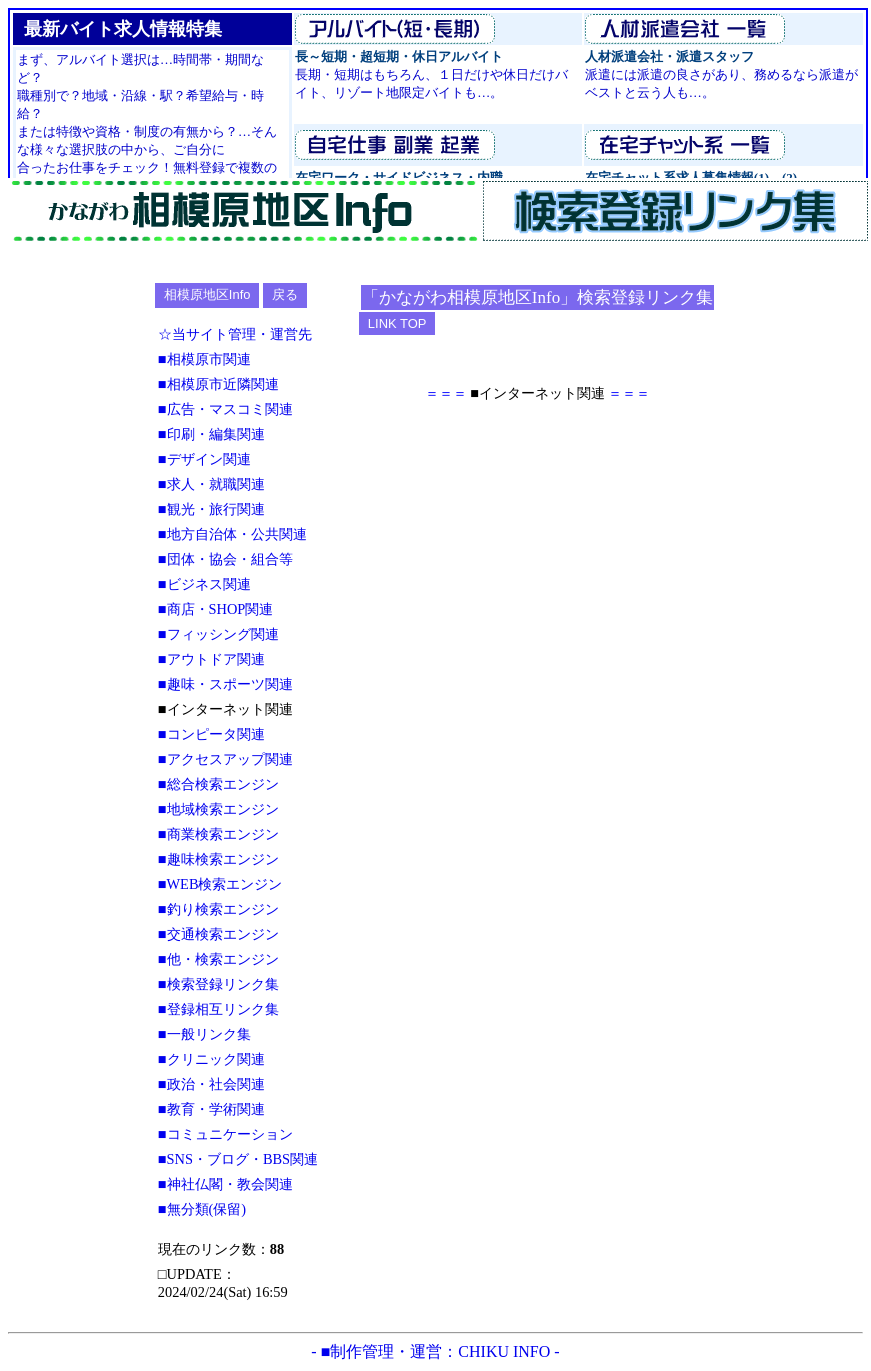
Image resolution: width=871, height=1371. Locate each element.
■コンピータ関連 (211, 734)
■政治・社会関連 (211, 1084)
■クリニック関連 (211, 1059)
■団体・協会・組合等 (225, 559)
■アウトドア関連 (211, 659)
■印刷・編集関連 (211, 434)
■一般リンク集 (204, 1034)
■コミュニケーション (225, 1134)
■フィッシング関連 (218, 634)
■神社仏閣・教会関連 (225, 1184)
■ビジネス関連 (204, 584)
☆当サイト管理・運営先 (235, 334)
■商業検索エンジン (218, 834)
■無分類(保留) (202, 1209)
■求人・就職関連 (211, 484)
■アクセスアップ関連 (225, 759)
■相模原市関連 (204, 359)
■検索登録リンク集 (218, 984)
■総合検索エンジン (218, 784)
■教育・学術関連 (211, 1109)
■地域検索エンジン (218, 809)
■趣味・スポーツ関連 (225, 684)
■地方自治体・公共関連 (232, 534)
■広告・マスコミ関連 (225, 409)
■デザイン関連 (204, 459)
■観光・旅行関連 (211, 509)
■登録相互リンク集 (218, 1009)
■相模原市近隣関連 (218, 384)
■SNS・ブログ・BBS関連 (238, 1159)
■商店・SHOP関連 (215, 609)
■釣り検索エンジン (218, 909)
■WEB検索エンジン (220, 884)
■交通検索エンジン (218, 934)
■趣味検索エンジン (218, 859)
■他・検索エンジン (218, 959)
